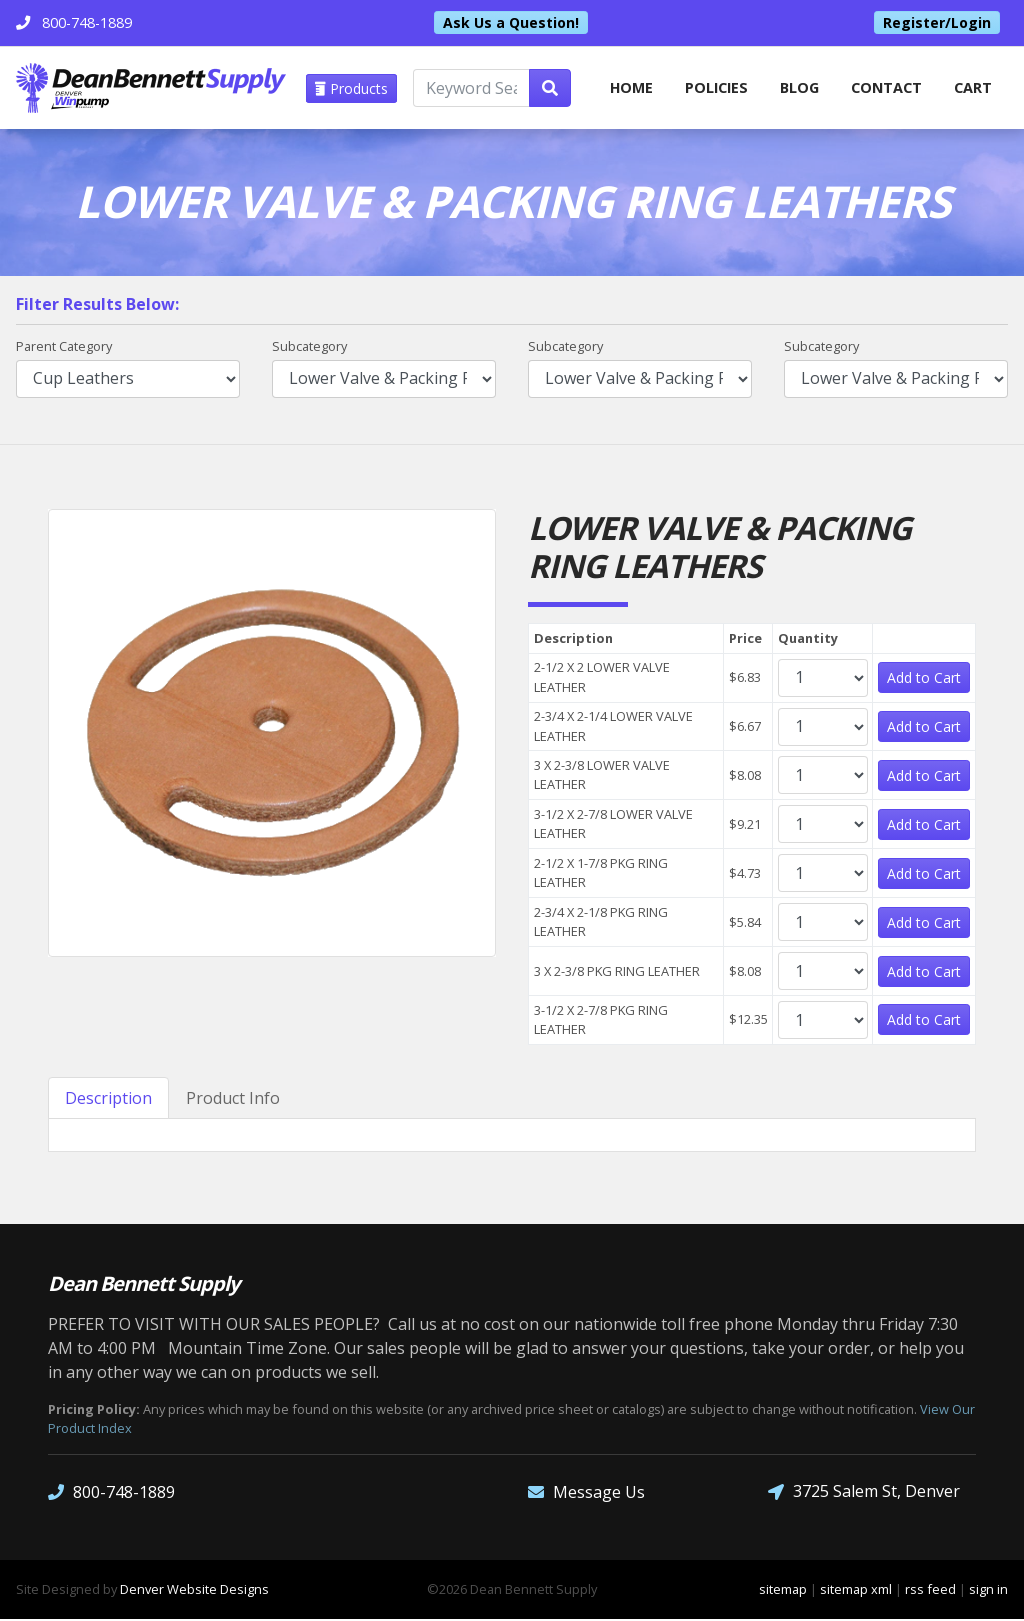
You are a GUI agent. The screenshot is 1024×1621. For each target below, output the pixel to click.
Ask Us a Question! (511, 22)
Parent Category (64, 348)
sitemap (783, 1591)
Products (351, 88)
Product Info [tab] (233, 1100)
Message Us (586, 1493)
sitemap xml (856, 1591)
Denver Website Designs (194, 1591)
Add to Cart (924, 679)
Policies (716, 87)
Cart (973, 87)
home (631, 87)
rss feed (930, 1591)
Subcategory (309, 348)
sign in (988, 1591)
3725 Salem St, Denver (864, 1493)
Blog (799, 87)
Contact (886, 87)
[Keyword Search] (471, 88)
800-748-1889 (111, 1493)
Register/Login (937, 22)
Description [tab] (108, 1100)
